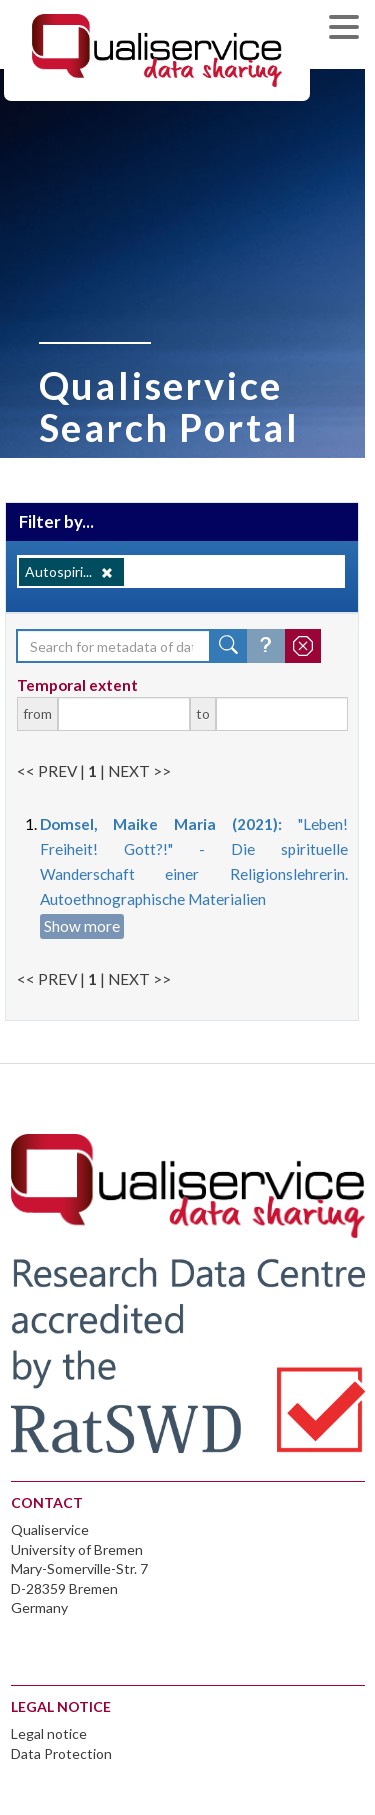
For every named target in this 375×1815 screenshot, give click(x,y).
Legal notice (49, 1733)
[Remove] (107, 573)
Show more (82, 926)
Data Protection (61, 1753)
